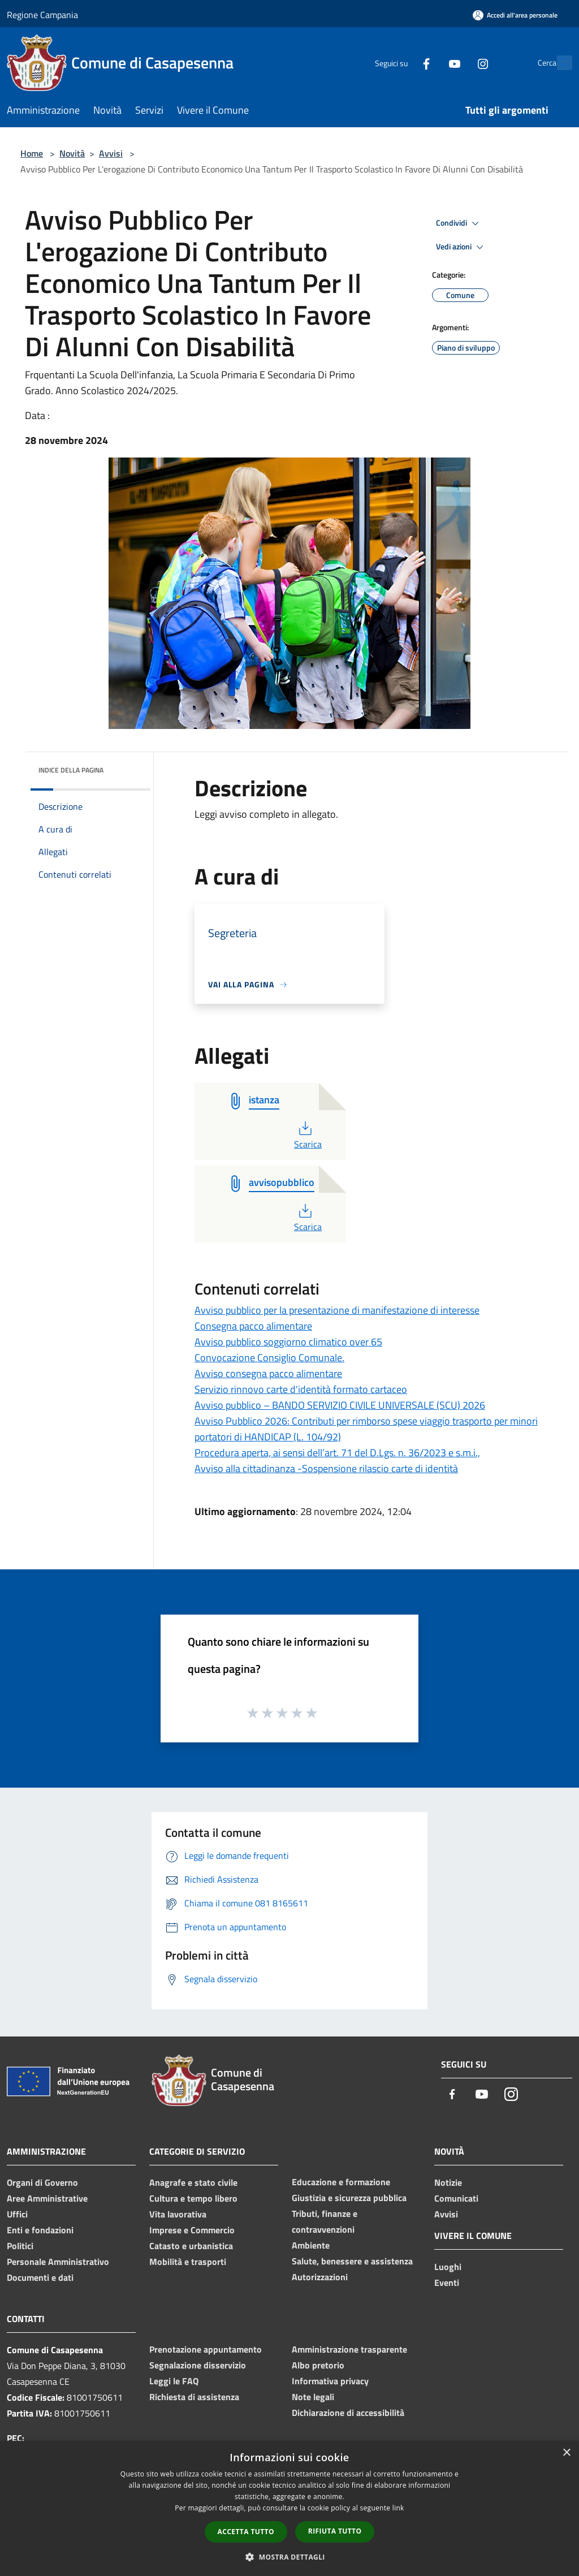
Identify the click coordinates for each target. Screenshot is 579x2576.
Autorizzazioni (320, 2277)
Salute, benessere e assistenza (352, 2261)
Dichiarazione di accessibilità (348, 2412)
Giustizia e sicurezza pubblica (349, 2197)
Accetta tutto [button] (246, 2531)
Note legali (313, 2397)
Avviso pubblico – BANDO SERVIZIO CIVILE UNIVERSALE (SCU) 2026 (340, 1405)
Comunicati (456, 2198)
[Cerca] (558, 62)
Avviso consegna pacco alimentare (268, 1373)
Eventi (446, 2282)
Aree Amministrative (47, 2198)
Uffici (17, 2214)
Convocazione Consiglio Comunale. (269, 1357)
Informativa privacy (330, 2381)
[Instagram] (458, 62)
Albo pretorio (318, 2365)
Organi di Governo (42, 2182)
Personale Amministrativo (58, 2261)
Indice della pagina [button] (70, 770)
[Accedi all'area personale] (515, 15)
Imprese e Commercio (192, 2230)
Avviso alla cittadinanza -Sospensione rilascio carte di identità (326, 1468)
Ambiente (311, 2245)
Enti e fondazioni (40, 2230)
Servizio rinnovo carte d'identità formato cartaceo (301, 1389)
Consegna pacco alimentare (253, 1326)
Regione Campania (42, 14)
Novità (72, 153)
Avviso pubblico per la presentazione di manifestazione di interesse (337, 1310)
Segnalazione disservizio (197, 2365)
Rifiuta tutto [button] (335, 2531)
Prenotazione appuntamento (205, 2349)
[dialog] (289, 2508)
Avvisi (111, 153)
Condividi (459, 223)
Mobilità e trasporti (187, 2261)
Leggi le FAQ (173, 2381)
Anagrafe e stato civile (193, 2182)
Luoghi (447, 2266)
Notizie (448, 2182)
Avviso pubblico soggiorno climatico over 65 (288, 1341)
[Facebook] (401, 62)
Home (31, 153)
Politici (20, 2246)
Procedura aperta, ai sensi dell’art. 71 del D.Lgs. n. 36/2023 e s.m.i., (337, 1452)
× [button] (566, 2453)
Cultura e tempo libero (193, 2198)
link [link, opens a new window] (398, 2508)
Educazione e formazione (341, 2182)
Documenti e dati (40, 2277)
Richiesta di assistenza (194, 2397)
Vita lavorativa (177, 2214)
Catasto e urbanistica (191, 2246)
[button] (289, 2556)
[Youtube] (429, 62)
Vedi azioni (461, 247)
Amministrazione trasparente (349, 2349)
